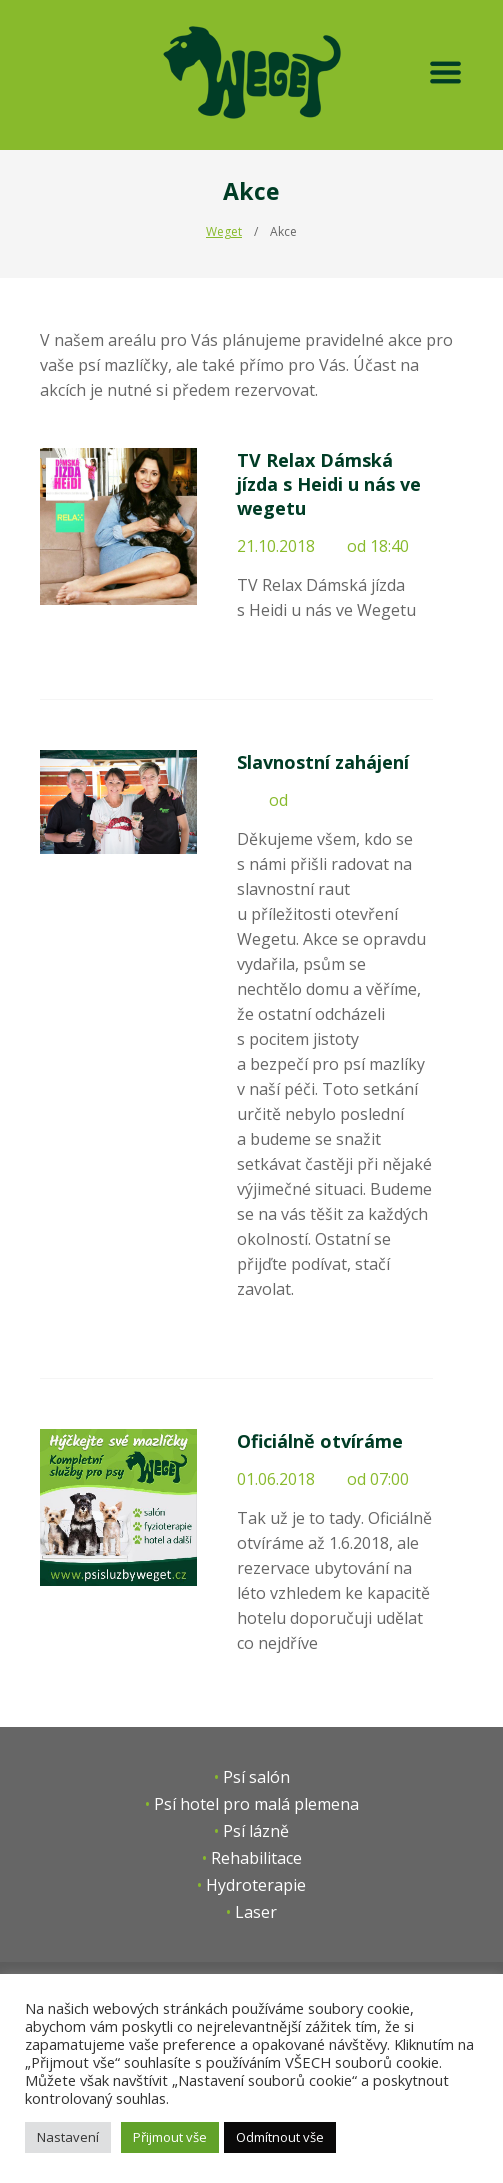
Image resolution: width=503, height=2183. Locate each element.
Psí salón (256, 1777)
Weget (224, 231)
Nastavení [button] (68, 2137)
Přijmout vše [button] (170, 2137)
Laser (256, 1912)
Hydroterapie (256, 1885)
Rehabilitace (256, 1858)
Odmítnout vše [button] (280, 2137)
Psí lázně (256, 1831)
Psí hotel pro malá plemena (256, 1804)
